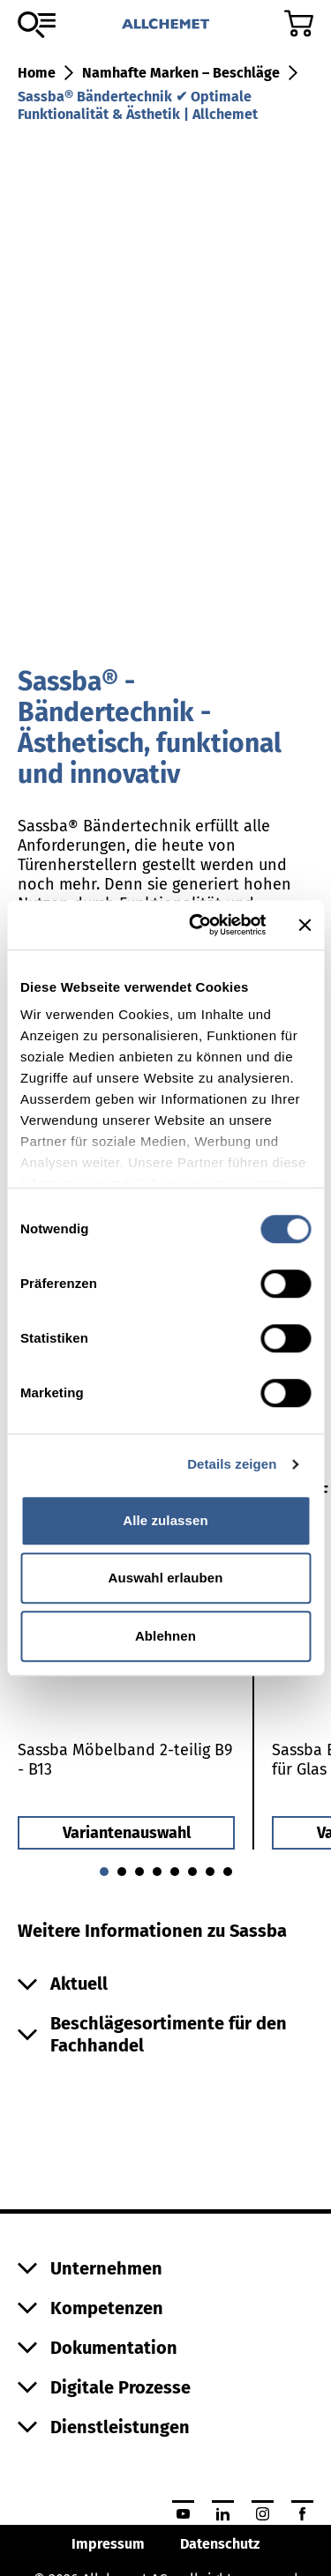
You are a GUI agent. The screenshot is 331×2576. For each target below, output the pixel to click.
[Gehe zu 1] (121, 1871)
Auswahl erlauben (166, 1577)
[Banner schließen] (304, 925)
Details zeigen (231, 1463)
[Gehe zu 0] (104, 1871)
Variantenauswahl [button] (127, 1833)
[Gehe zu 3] (157, 1871)
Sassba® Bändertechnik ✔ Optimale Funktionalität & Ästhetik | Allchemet (138, 105)
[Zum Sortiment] (37, 24)
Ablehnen (165, 1635)
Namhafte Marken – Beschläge (181, 72)
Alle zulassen (165, 1520)
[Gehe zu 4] (174, 1871)
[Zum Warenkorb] (298, 23)
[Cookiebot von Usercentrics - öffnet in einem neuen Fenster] (197, 924)
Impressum (108, 2543)
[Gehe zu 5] (192, 1871)
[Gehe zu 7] (227, 1871)
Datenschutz (220, 2543)
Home (37, 72)
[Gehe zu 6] (210, 1871)
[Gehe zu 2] (139, 1871)
